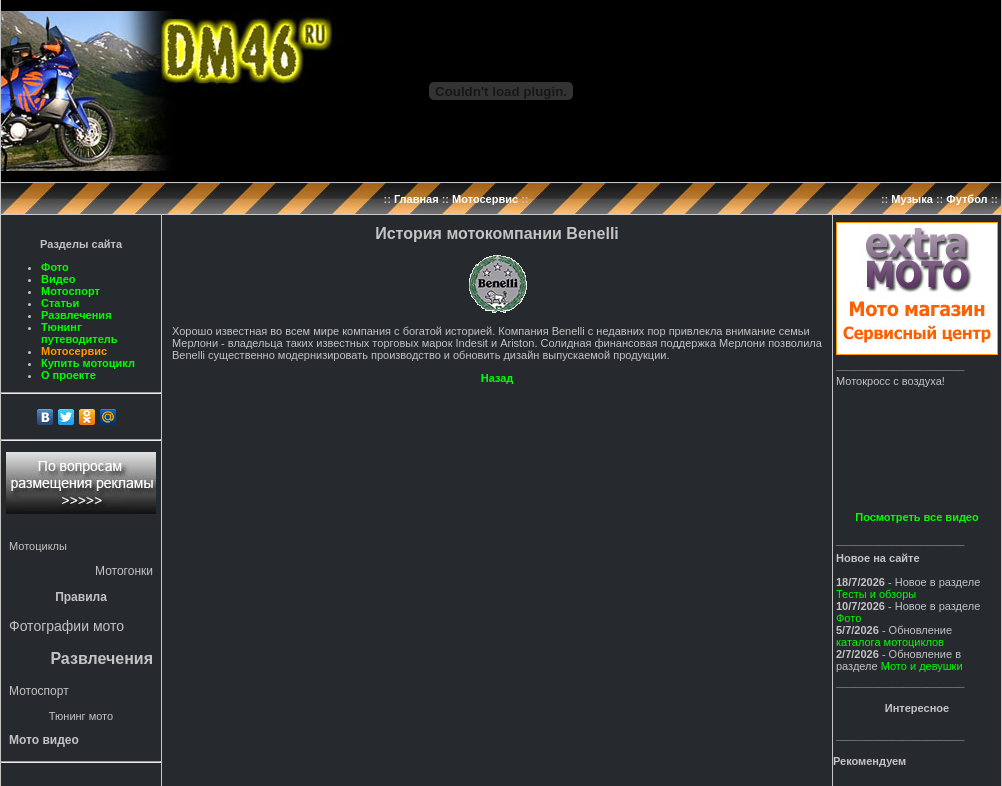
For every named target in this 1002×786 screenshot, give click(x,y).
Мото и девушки (922, 666)
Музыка (912, 199)
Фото (55, 267)
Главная (416, 199)
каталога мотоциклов (890, 642)
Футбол (966, 199)
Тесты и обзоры (876, 594)
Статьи (60, 303)
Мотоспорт (70, 291)
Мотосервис (485, 199)
